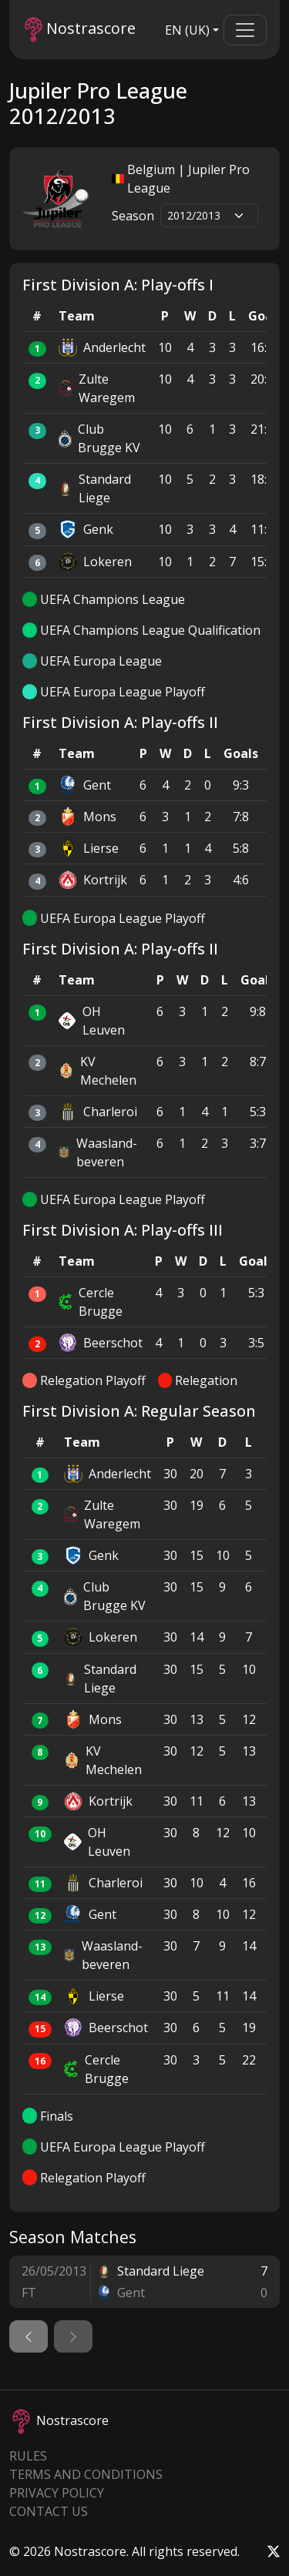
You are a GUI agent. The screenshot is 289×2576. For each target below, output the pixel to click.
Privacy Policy (56, 2492)
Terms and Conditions (86, 2474)
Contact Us (48, 2511)
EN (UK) (187, 30)
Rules (28, 2455)
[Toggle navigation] (245, 30)
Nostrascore (80, 29)
